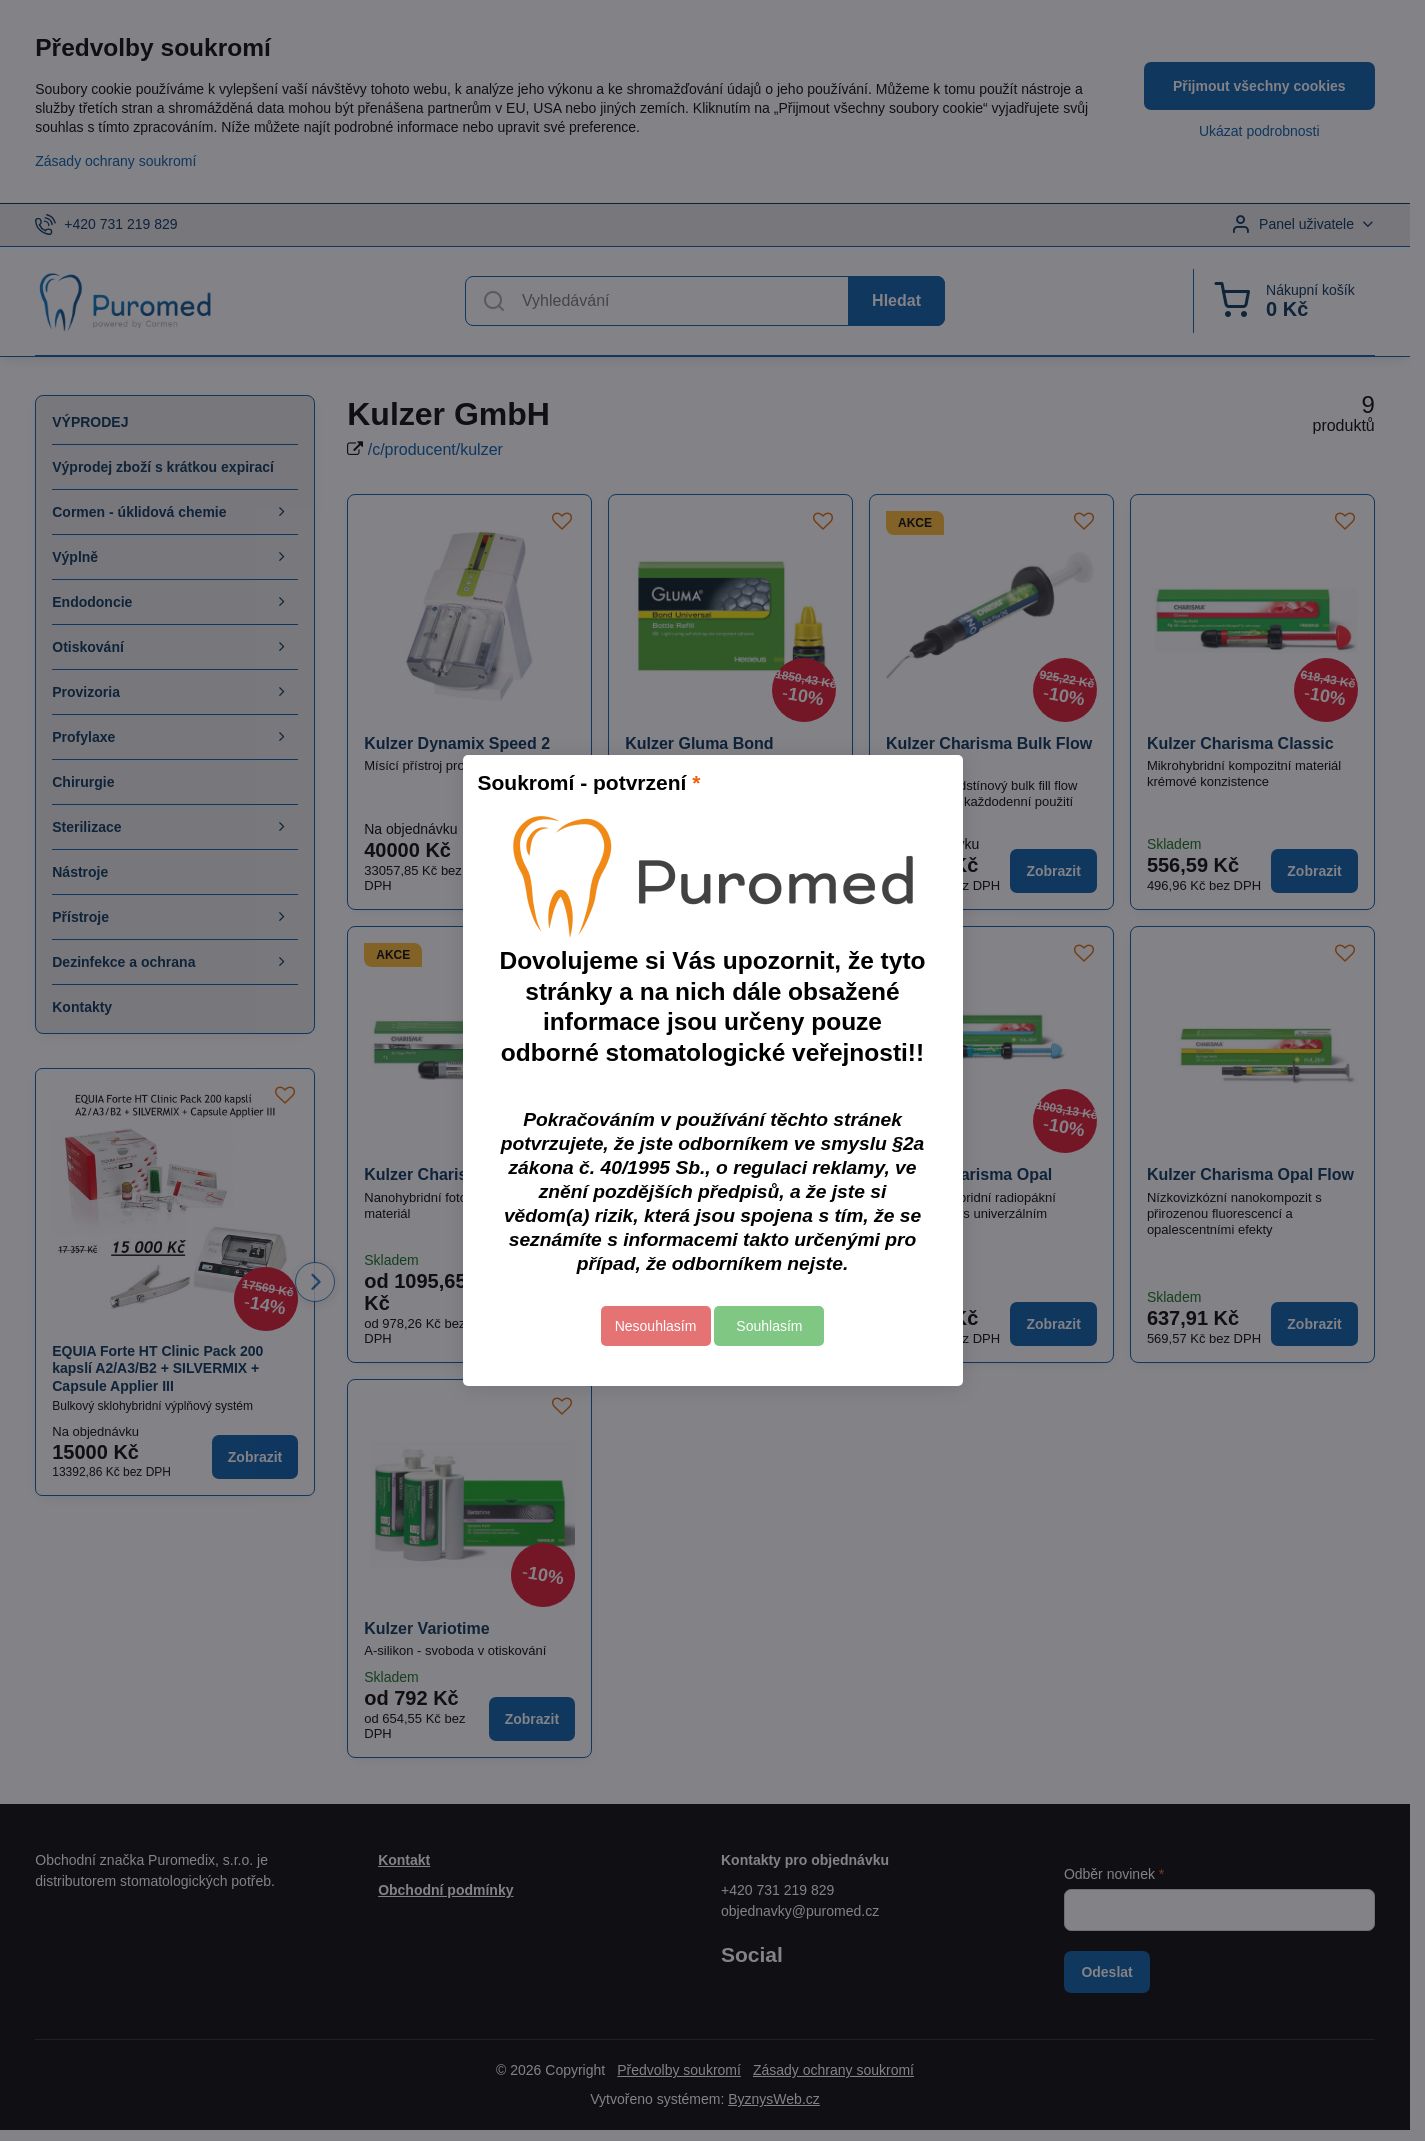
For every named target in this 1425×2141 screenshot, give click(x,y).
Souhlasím (769, 1326)
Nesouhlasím (656, 1326)
